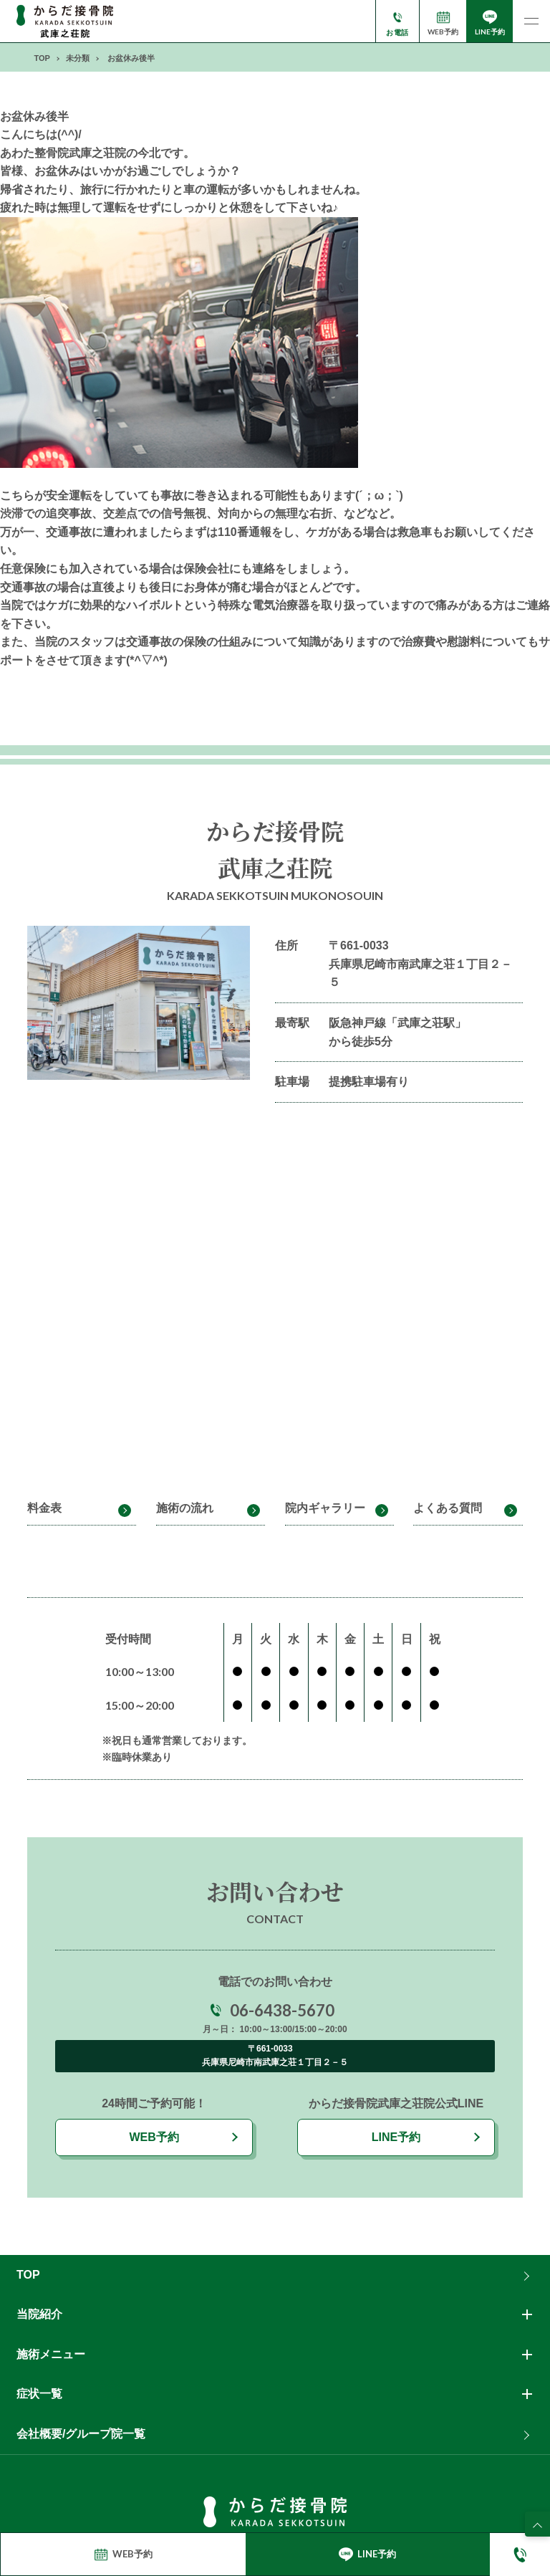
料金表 (44, 1508)
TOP (28, 2275)
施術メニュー (50, 2354)
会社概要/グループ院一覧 (80, 2434)
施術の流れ (184, 1508)
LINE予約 (396, 2137)
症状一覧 (39, 2394)
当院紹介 (39, 2314)
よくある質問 (447, 1508)
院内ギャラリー (325, 1508)
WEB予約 (153, 2137)
